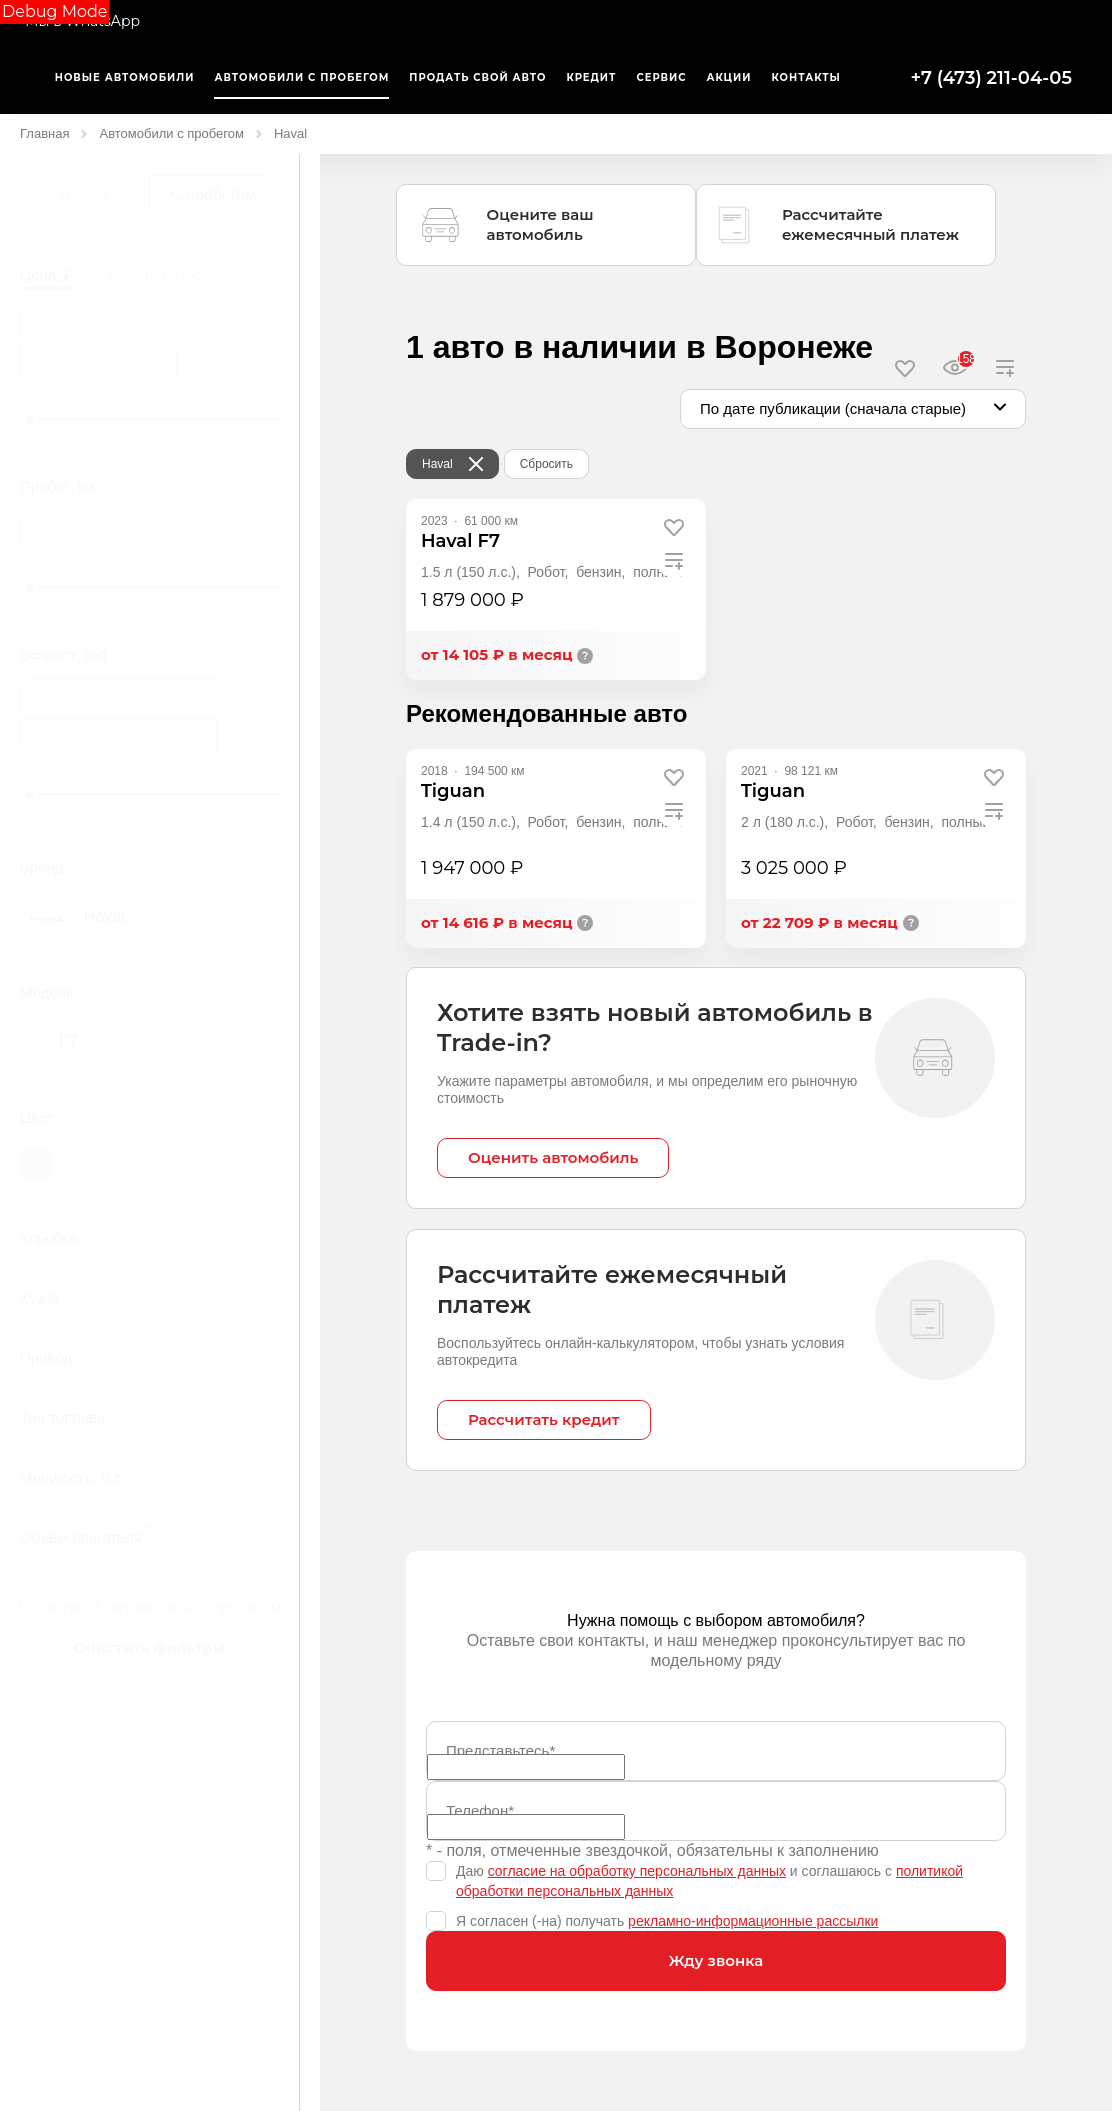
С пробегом (213, 194)
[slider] (29, 420)
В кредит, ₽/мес (147, 274)
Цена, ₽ (46, 274)
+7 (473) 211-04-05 (991, 78)
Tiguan (453, 791)
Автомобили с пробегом (171, 133)
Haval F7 (460, 541)
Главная (44, 133)
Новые (84, 194)
